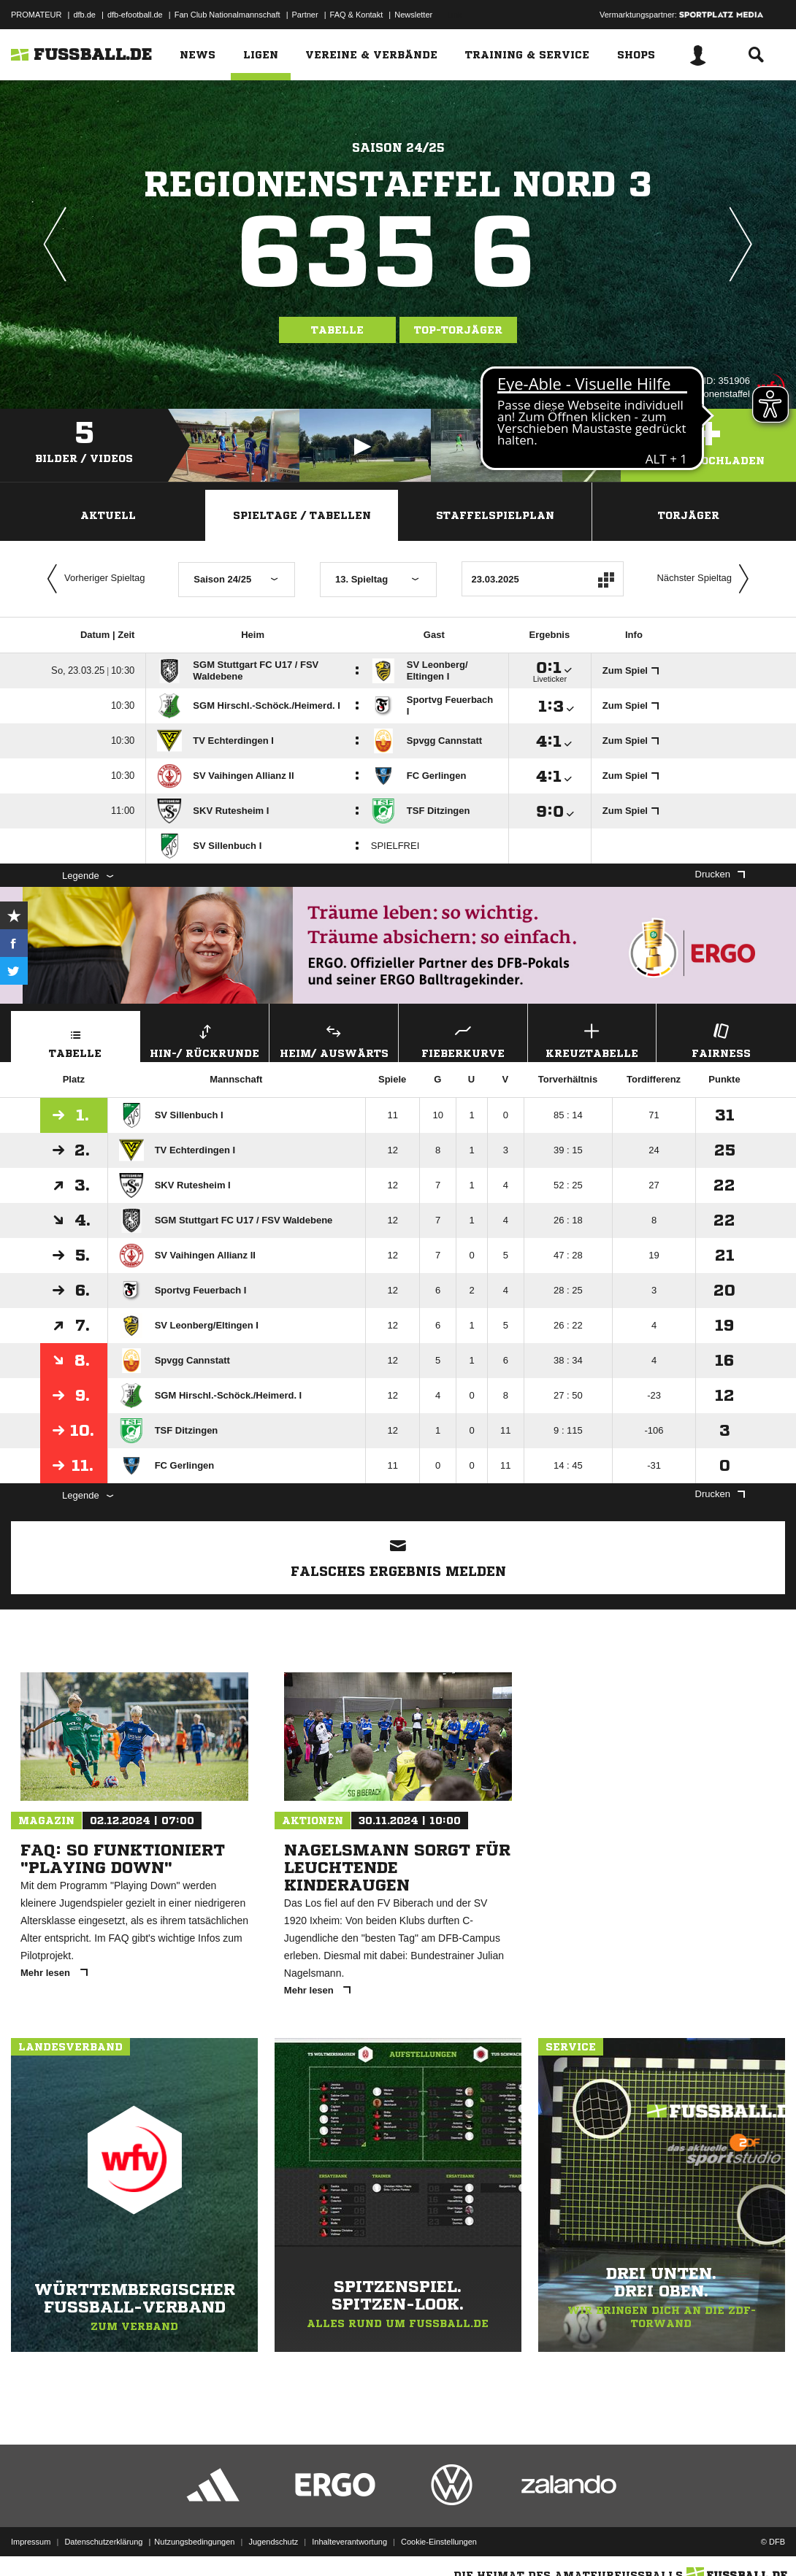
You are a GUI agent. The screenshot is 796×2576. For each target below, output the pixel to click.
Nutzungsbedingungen (194, 2541)
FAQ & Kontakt (356, 14)
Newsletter (413, 14)
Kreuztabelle (592, 1039)
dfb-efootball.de (135, 14)
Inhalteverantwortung (349, 2541)
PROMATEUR (36, 14)
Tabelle (337, 330)
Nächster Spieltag (706, 578)
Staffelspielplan (495, 515)
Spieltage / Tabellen (302, 515)
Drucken (720, 874)
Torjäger (688, 515)
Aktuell (108, 515)
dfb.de (84, 14)
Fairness (721, 1039)
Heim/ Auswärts (334, 1039)
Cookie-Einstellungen (439, 2541)
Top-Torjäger (458, 330)
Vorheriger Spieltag (92, 578)
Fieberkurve (463, 1039)
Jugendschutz (273, 2541)
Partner (305, 14)
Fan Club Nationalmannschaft (227, 14)
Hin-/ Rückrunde (205, 1039)
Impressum (30, 2541)
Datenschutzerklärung (103, 2541)
